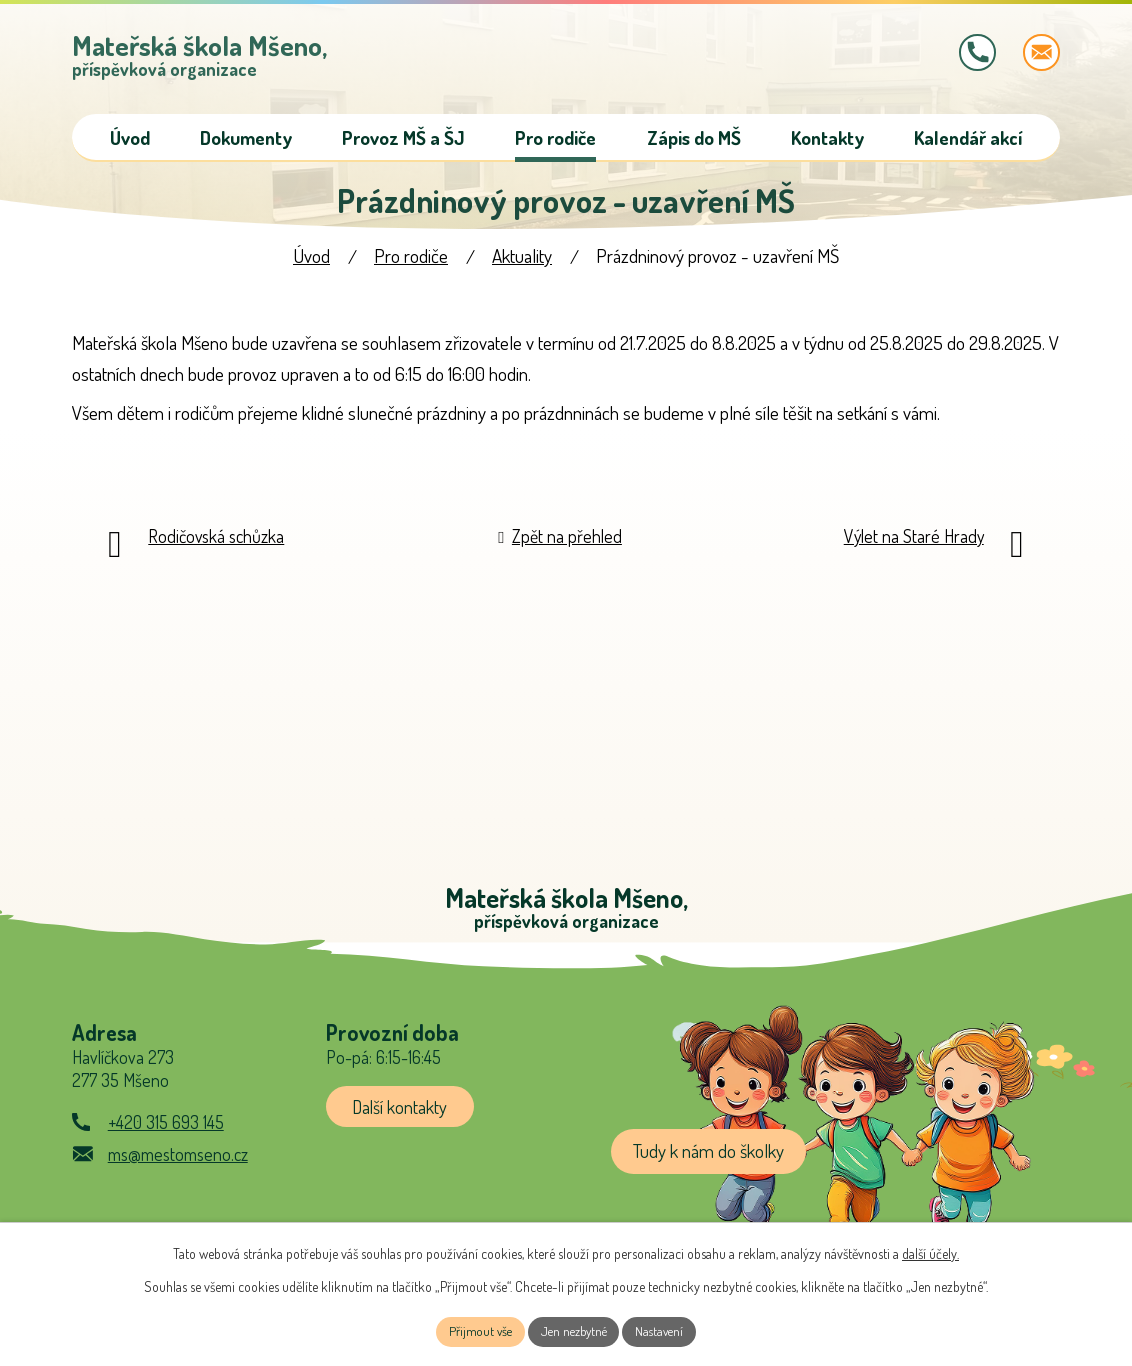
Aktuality (522, 260)
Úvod (311, 260)
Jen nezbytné (574, 1330)
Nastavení (666, 1330)
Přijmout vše (473, 1330)
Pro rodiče (411, 260)
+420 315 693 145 (166, 1131)
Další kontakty (404, 1114)
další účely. (930, 1250)
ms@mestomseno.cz (178, 1163)
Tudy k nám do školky (709, 1160)
